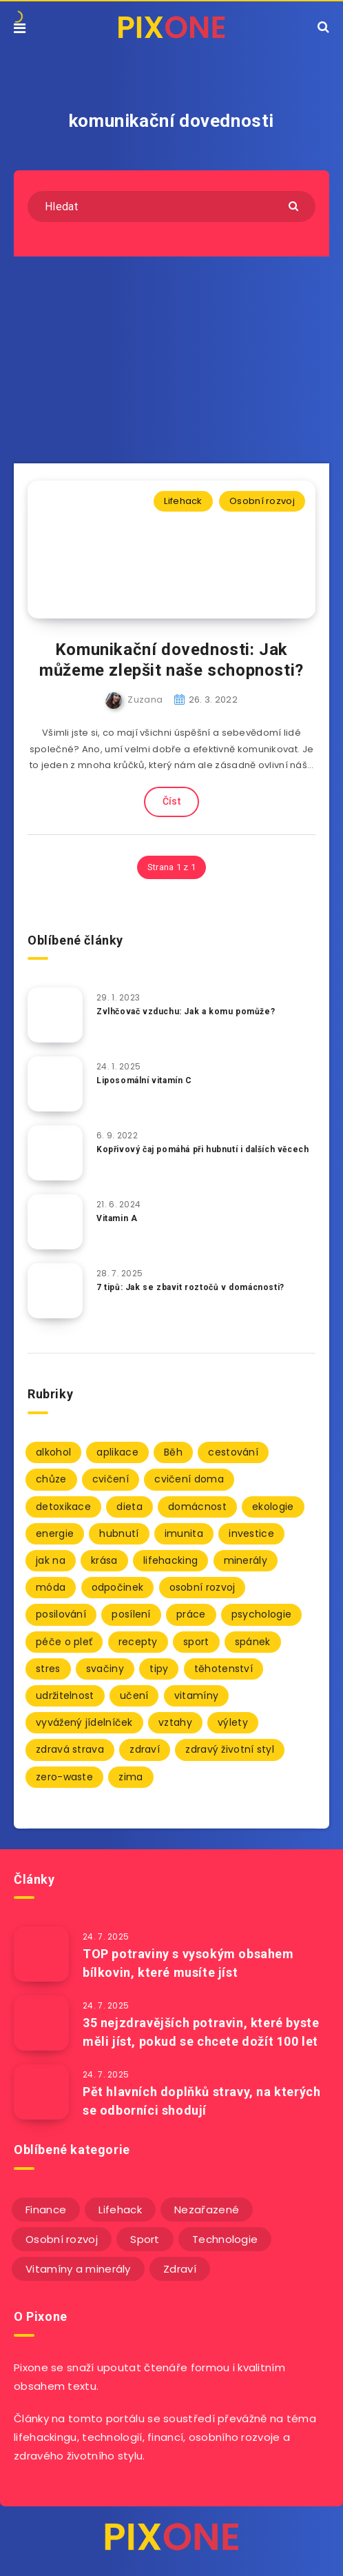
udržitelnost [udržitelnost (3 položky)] (65, 1695)
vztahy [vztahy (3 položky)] (175, 1722)
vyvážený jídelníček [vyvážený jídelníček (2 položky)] (84, 1722)
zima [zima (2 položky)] (130, 1777)
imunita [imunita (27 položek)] (184, 1533)
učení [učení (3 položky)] (134, 1695)
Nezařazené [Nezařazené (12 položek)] (206, 2209)
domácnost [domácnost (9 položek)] (197, 1506)
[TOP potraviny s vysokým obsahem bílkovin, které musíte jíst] (41, 1954)
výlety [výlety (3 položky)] (233, 1722)
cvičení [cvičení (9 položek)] (110, 1479)
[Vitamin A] (55, 1221)
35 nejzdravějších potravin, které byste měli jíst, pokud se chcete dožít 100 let (201, 2031)
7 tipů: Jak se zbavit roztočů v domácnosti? (190, 1287)
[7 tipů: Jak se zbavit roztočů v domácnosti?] (55, 1290)
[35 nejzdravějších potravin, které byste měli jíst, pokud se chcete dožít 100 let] (41, 2023)
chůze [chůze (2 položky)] (51, 1479)
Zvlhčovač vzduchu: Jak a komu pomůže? (185, 1011)
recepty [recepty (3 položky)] (138, 1642)
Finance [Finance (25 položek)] (45, 2209)
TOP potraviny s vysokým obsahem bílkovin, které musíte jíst (188, 1962)
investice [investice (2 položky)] (251, 1533)
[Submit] (295, 205)
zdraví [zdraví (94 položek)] (144, 1749)
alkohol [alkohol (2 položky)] (53, 1452)
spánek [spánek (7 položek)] (253, 1642)
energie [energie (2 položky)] (55, 1533)
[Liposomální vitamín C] (55, 1083)
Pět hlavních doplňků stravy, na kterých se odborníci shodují (201, 2100)
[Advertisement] (171, 359)
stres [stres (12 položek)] (48, 1669)
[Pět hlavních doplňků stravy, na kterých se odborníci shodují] (41, 2092)
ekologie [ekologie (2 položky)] (272, 1506)
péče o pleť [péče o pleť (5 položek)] (64, 1642)
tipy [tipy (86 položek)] (158, 1669)
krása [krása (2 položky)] (104, 1560)
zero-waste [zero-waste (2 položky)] (64, 1777)
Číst (171, 801)
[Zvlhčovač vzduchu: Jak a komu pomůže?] (55, 1015)
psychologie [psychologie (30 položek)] (261, 1614)
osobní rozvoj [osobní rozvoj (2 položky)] (202, 1587)
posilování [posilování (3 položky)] (61, 1614)
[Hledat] (171, 206)
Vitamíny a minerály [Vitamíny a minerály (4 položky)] (78, 2269)
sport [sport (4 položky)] (196, 1642)
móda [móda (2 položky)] (50, 1587)
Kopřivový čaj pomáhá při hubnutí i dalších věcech (202, 1149)
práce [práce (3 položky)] (191, 1614)
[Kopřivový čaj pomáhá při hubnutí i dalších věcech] (55, 1152)
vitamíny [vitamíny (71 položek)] (196, 1695)
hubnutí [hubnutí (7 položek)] (118, 1533)
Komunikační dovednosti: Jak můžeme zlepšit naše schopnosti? (171, 660)
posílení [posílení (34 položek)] (131, 1614)
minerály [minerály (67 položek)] (245, 1560)
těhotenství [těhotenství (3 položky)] (223, 1669)
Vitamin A (116, 1218)
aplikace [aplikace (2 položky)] (117, 1452)
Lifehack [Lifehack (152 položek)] (119, 2209)
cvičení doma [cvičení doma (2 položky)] (189, 1479)
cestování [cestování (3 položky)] (233, 1452)
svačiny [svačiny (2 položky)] (105, 1669)
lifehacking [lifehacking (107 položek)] (170, 1560)
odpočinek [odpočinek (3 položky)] (118, 1587)
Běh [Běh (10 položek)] (173, 1452)
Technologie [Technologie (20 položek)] (225, 2239)
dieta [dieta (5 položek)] (129, 1506)
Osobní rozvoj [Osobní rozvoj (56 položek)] (61, 2239)
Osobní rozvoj (262, 500)
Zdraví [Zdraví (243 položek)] (179, 2269)
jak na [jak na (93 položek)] (50, 1560)
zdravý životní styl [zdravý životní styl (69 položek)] (229, 1749)
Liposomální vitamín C (144, 1080)
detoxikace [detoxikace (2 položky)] (63, 1506)
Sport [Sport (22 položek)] (145, 2239)
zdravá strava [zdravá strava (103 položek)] (70, 1749)
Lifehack (183, 500)
